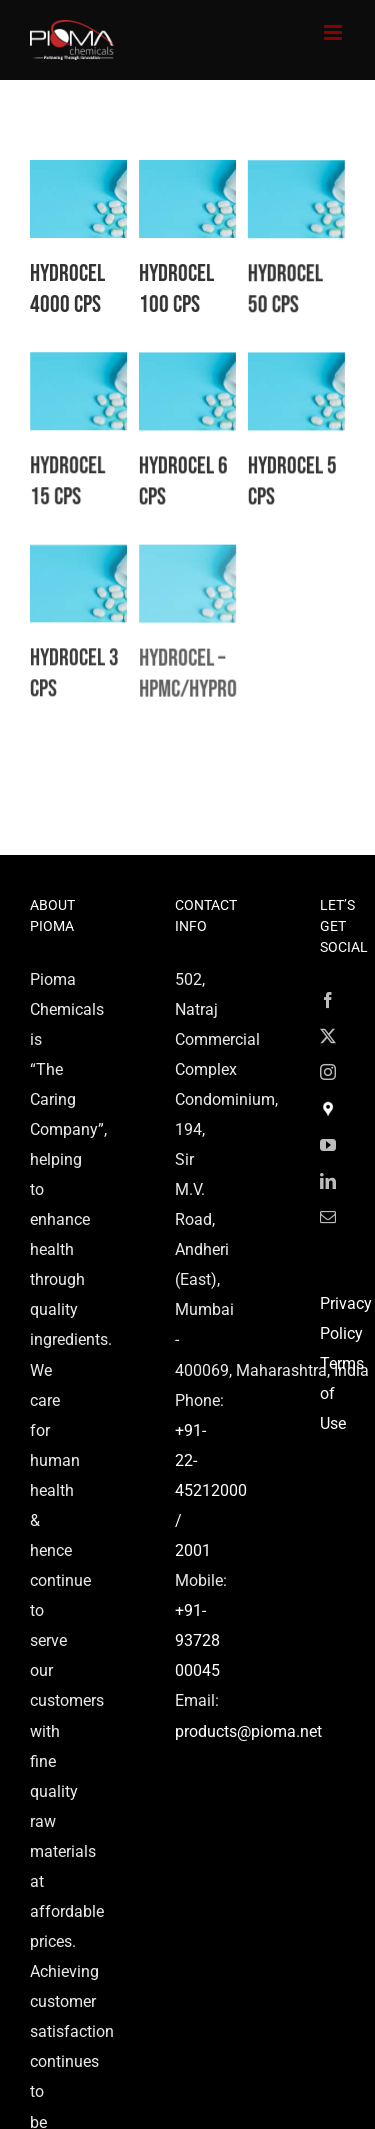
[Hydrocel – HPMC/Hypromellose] (191, 576)
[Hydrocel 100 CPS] (191, 174)
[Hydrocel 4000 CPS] (78, 174)
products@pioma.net (248, 1731)
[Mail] (328, 1217)
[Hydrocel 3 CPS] (78, 576)
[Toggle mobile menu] (334, 32)
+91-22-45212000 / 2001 (211, 1490)
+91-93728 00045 (197, 1640)
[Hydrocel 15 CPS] (90, 367)
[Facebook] (328, 1000)
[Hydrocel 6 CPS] (179, 382)
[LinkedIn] (328, 1181)
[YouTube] (328, 1145)
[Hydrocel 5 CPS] (292, 382)
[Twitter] (328, 1036)
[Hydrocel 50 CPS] (280, 189)
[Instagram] (328, 1072)
